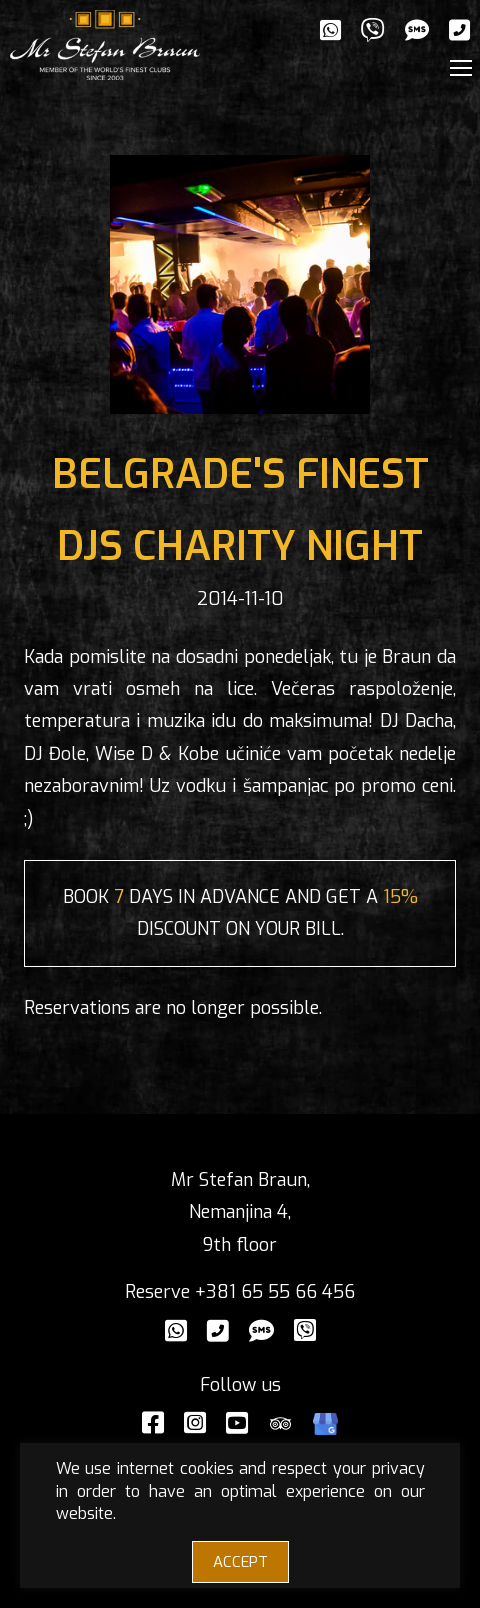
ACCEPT (240, 1562)
